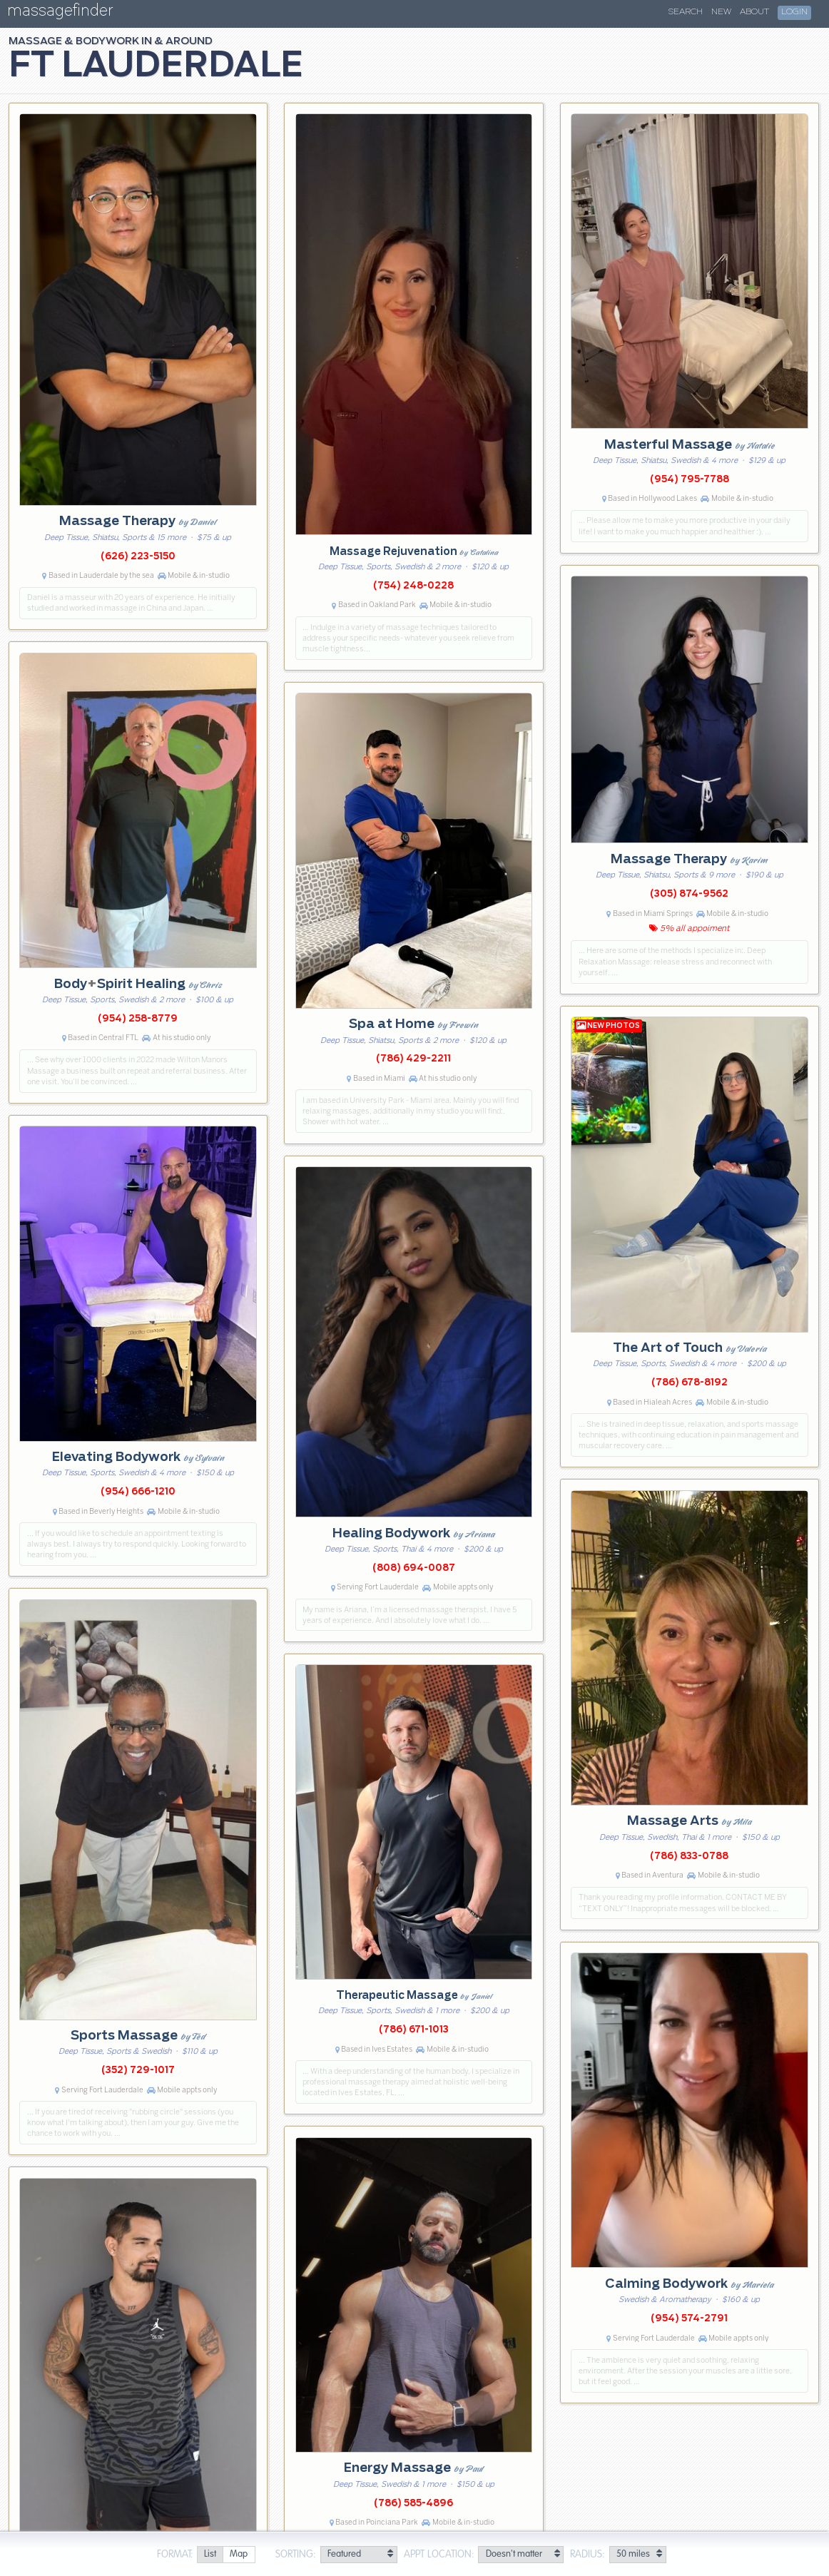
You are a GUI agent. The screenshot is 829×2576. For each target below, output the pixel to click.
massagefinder (60, 13)
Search (685, 12)
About (754, 12)
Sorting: (295, 2555)
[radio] (210, 2555)
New (721, 12)
